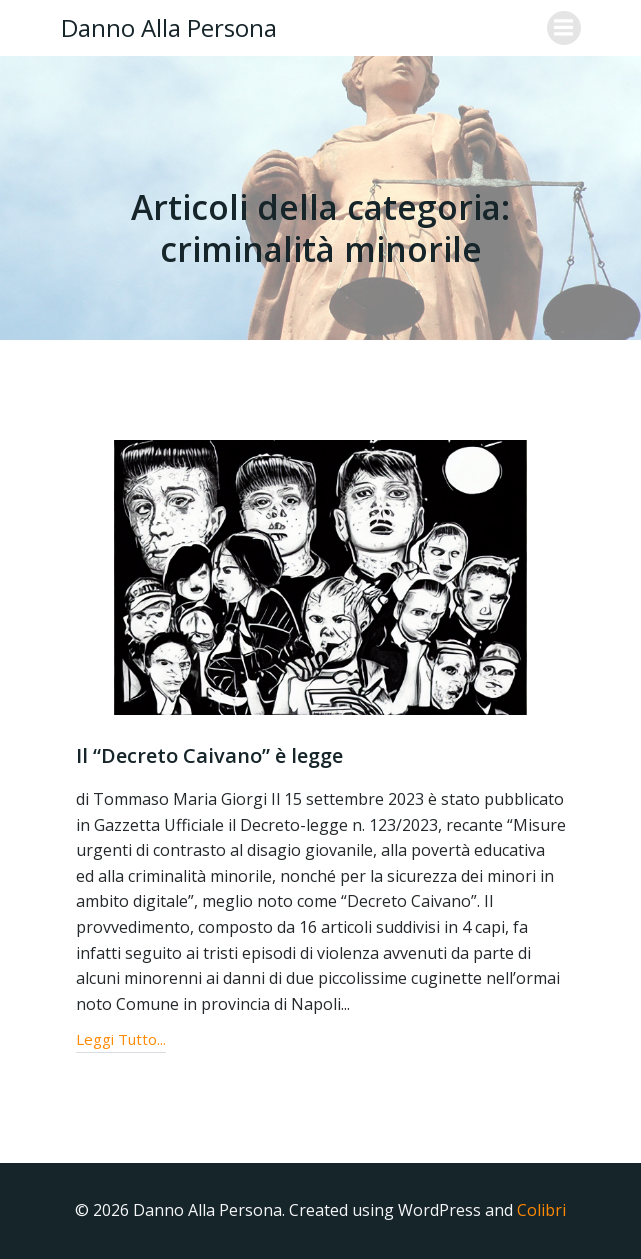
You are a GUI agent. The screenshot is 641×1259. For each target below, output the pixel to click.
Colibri (541, 1210)
